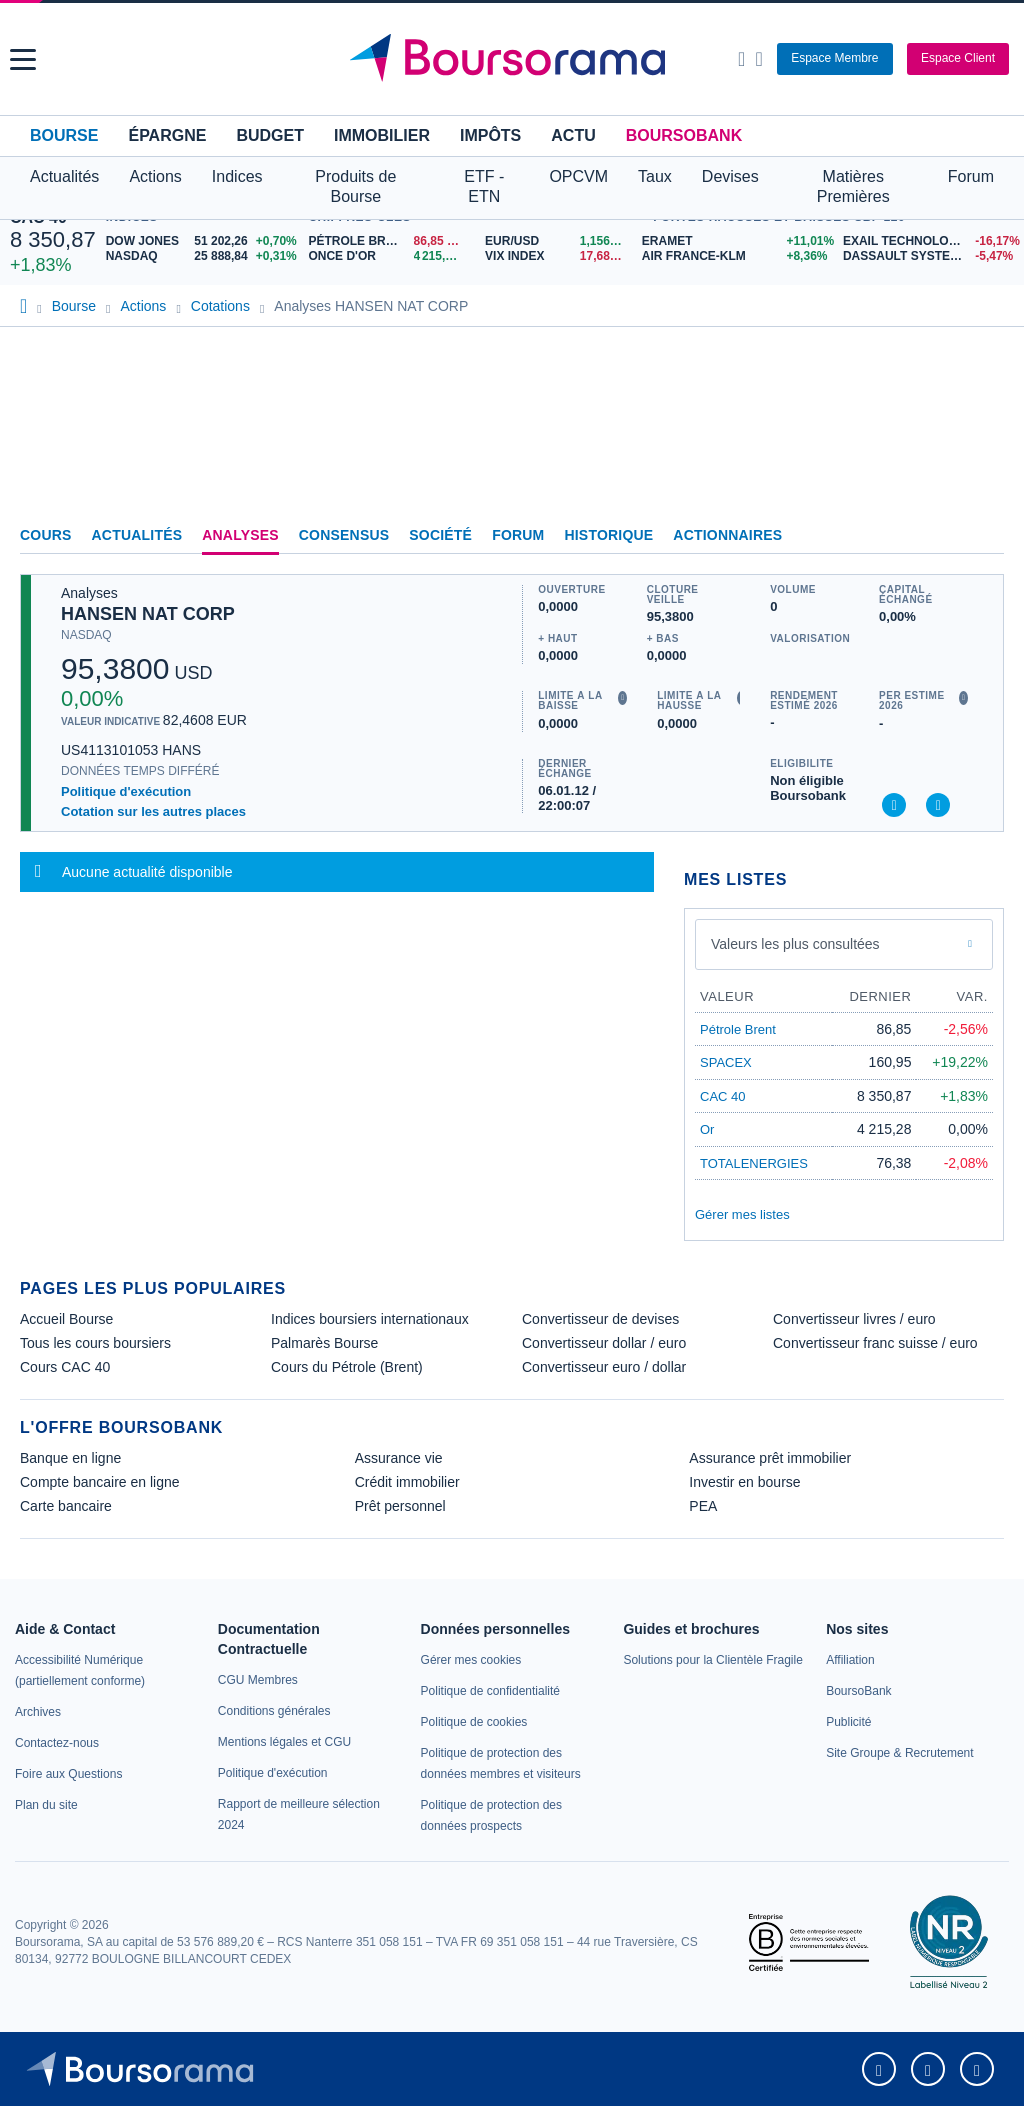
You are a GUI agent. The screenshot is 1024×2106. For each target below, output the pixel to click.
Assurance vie (399, 1458)
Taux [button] (655, 176)
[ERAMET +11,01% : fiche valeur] (735, 241)
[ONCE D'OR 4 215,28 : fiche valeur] (389, 256)
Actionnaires (727, 535)
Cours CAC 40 (65, 1367)
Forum (971, 176)
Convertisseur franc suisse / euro (875, 1343)
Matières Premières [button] (853, 186)
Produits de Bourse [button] (355, 186)
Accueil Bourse (66, 1319)
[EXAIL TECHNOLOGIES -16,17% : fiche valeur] (928, 241)
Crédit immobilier (407, 1482)
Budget (270, 135)
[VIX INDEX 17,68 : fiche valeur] (558, 256)
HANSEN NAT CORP (148, 614)
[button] (23, 59)
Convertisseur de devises (600, 1319)
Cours (46, 535)
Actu (573, 135)
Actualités (137, 535)
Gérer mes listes (742, 1214)
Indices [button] (237, 176)
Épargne (167, 135)
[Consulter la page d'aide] (758, 59)
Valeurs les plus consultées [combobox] (795, 944)
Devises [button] (730, 176)
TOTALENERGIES (754, 1163)
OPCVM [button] (578, 176)
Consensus (344, 535)
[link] (38, 1712)
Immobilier (382, 135)
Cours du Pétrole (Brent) (347, 1367)
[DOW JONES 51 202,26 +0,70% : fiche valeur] (202, 241)
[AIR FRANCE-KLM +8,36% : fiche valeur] (735, 256)
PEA (703, 1506)
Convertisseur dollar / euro (604, 1343)
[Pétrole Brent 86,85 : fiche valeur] (389, 241)
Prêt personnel (400, 1506)
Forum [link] (518, 535)
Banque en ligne (70, 1458)
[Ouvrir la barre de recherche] (741, 59)
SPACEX (726, 1062)
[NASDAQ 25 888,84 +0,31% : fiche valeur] (202, 256)
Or (707, 1129)
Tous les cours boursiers (95, 1343)
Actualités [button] (64, 176)
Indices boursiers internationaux (370, 1319)
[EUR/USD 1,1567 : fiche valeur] (558, 241)
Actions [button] (155, 176)
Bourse (64, 135)
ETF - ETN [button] (484, 186)
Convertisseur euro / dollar (604, 1367)
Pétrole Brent (738, 1029)
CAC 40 (723, 1096)
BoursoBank (684, 135)
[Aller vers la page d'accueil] (515, 59)
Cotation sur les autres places (153, 811)
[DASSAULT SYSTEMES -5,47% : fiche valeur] (928, 256)
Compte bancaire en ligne (100, 1482)
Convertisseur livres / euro (854, 1319)
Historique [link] (608, 535)
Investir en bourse (744, 1482)
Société (440, 535)
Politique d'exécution (126, 791)
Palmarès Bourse (324, 1343)
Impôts (490, 135)
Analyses (240, 535)
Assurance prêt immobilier (770, 1458)
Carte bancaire (66, 1506)
